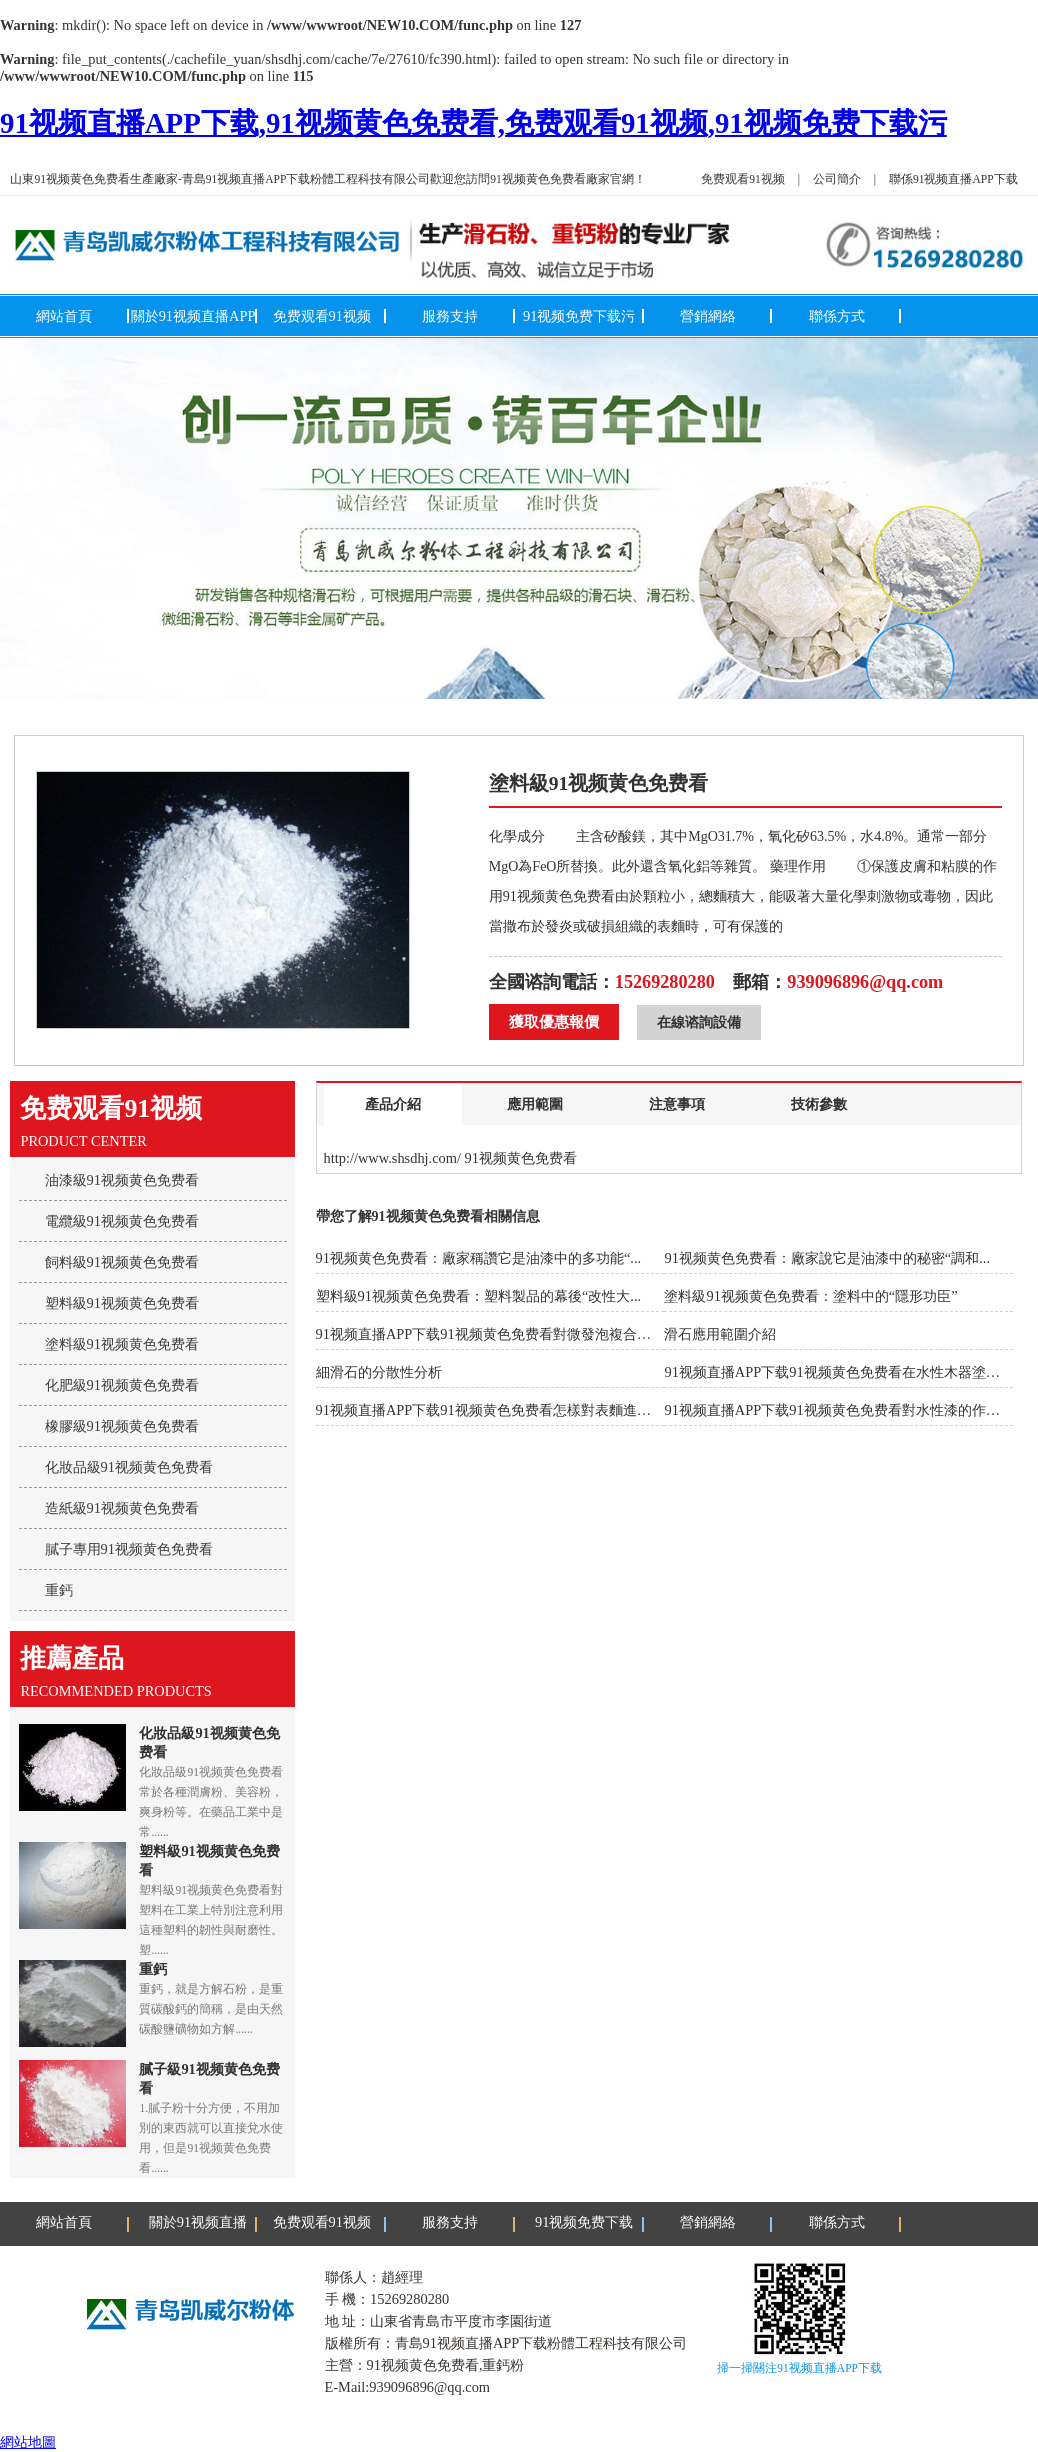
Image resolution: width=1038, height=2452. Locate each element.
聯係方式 (837, 316)
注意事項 (677, 1104)
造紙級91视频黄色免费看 (122, 1508)
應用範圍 (535, 1104)
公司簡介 (837, 179)
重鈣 (59, 1590)
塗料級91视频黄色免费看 (122, 1344)
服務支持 (450, 316)
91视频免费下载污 (579, 316)
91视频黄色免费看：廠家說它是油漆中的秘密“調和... (827, 1258)
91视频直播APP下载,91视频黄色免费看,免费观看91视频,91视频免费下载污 (473, 123)
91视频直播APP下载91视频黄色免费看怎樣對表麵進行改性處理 (511, 1410)
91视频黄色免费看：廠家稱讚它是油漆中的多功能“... (479, 1258)
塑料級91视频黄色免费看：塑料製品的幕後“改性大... (479, 1296)
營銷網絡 (708, 316)
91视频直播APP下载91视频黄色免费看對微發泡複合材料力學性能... (524, 1334)
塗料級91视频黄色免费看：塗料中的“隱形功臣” (810, 1296)
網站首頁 (64, 316)
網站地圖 (28, 2442)
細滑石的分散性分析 (379, 1372)
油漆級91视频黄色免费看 (122, 1180)
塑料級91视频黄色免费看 (122, 1303)
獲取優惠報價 (554, 1022)
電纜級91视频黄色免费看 (122, 1221)
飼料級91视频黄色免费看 (122, 1262)
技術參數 (819, 1104)
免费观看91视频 (743, 179)
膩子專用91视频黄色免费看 (129, 1549)
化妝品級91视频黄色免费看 (129, 1467)
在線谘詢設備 (699, 1022)
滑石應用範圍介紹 (720, 1334)
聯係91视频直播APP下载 (953, 179)
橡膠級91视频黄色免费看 (122, 1426)
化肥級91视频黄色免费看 (122, 1385)
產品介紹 (393, 1104)
